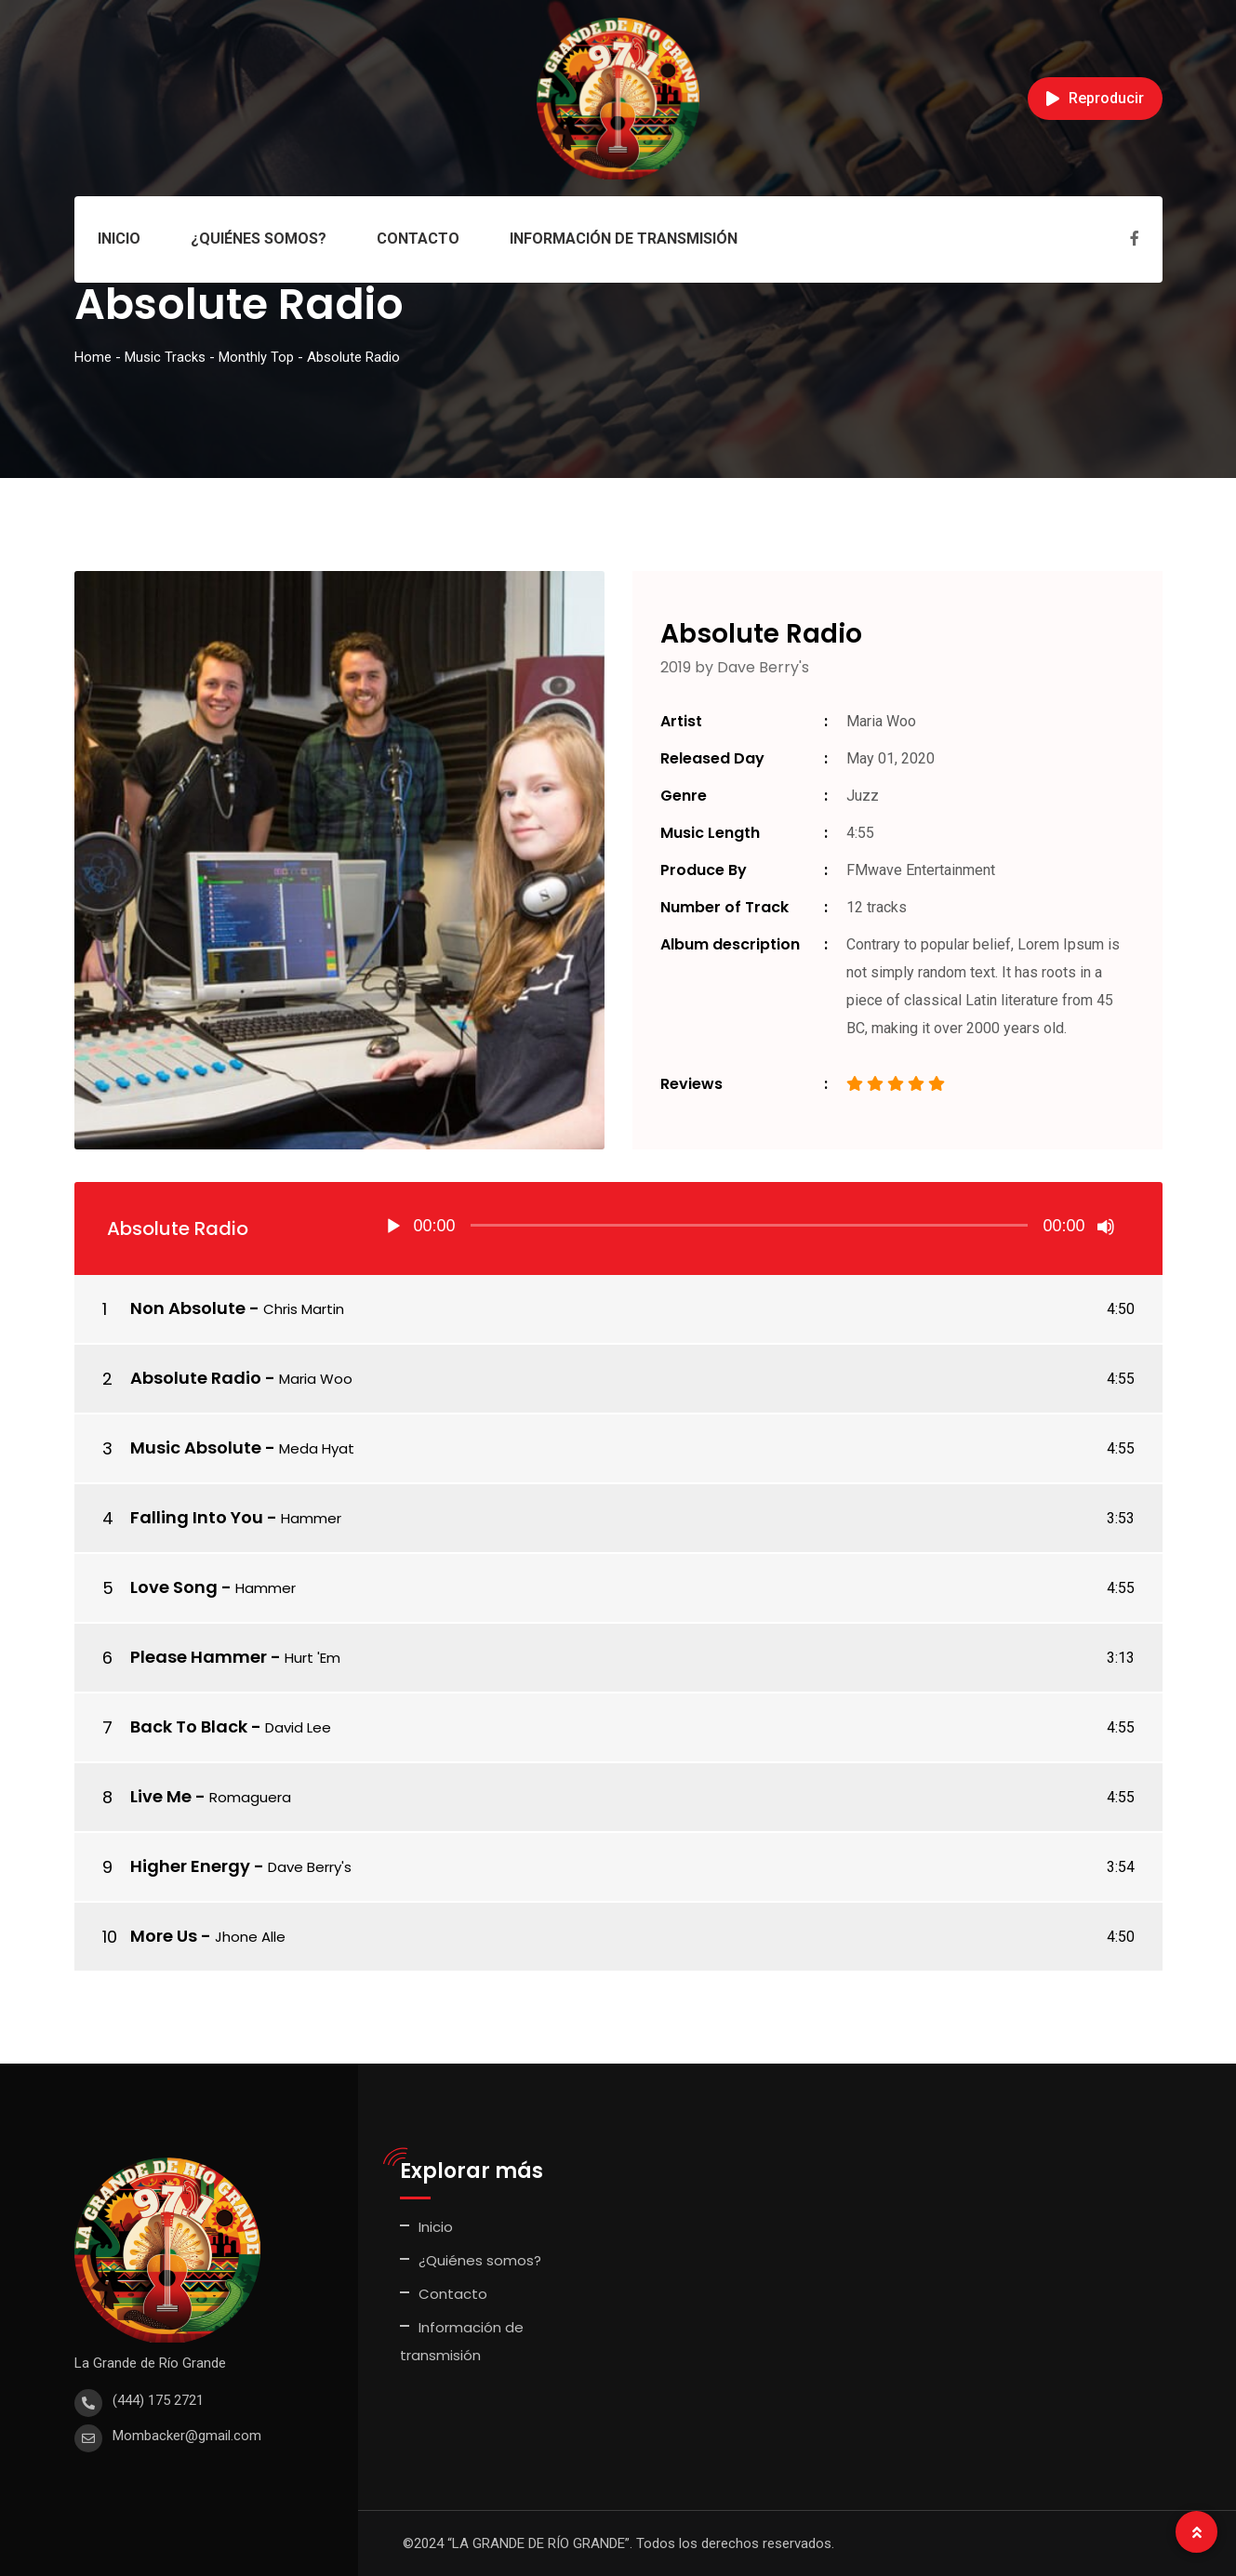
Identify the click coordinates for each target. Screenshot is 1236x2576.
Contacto (418, 238)
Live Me (161, 1796)
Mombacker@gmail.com (187, 2435)
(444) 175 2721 (158, 2400)
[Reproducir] (393, 1226)
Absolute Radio (195, 1377)
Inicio (119, 238)
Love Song (174, 1587)
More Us (163, 1935)
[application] (749, 1228)
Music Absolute (195, 1447)
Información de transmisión (624, 238)
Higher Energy (190, 1866)
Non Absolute (188, 1308)
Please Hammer (198, 1656)
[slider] (750, 1225)
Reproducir (1095, 98)
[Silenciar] (1105, 1226)
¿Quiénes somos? (258, 238)
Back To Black (188, 1726)
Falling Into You (196, 1517)
